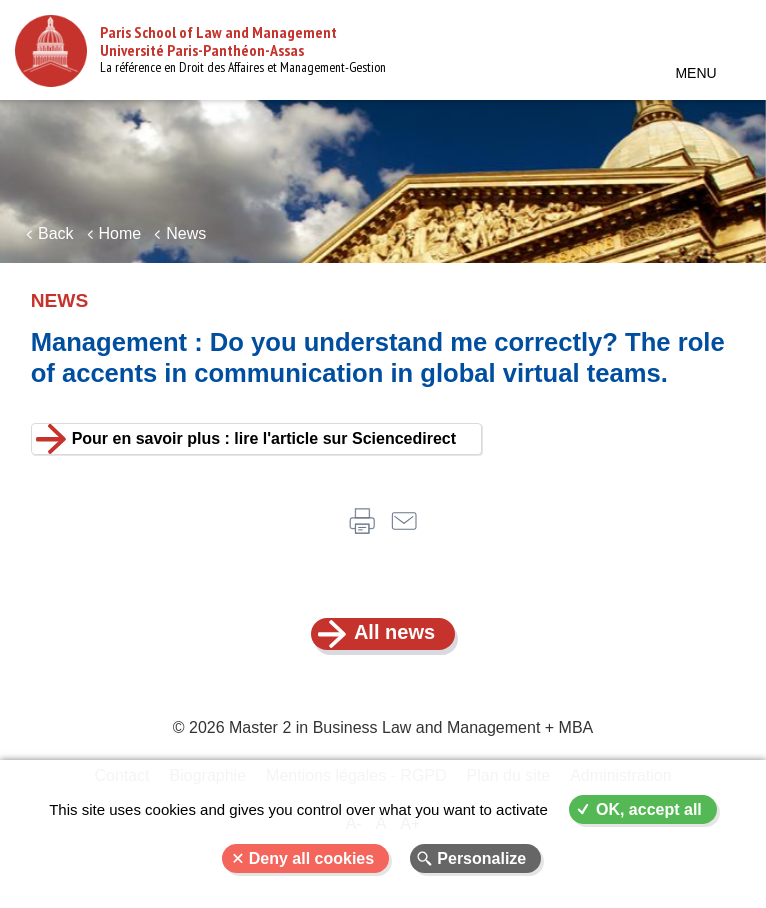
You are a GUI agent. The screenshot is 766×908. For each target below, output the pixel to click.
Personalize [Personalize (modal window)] (481, 858)
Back (56, 233)
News (186, 233)
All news (394, 632)
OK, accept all (649, 809)
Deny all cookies (311, 858)
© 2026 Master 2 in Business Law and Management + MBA (383, 727)
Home (120, 233)
